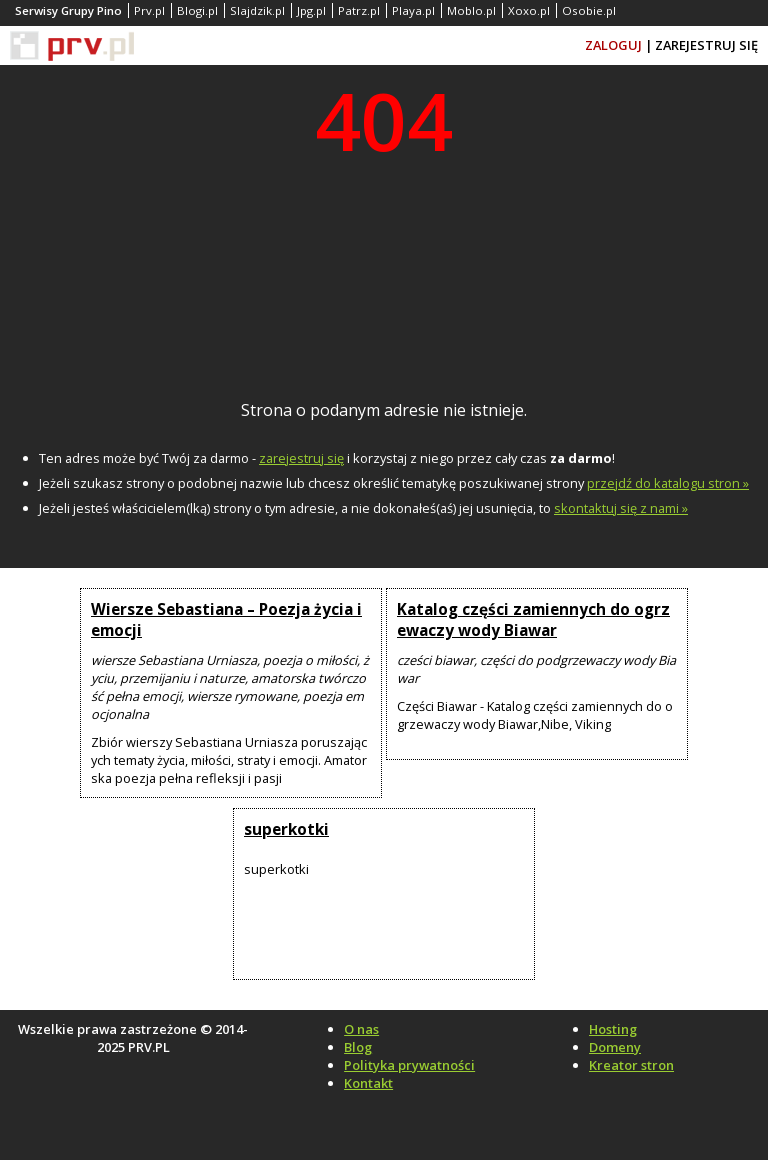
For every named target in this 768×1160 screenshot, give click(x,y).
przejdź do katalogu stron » (668, 483)
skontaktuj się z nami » (621, 508)
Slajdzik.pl (257, 10)
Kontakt (368, 1083)
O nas (361, 1029)
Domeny (615, 1047)
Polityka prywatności (409, 1065)
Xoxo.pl (529, 10)
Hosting (613, 1029)
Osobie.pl (589, 10)
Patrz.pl (359, 10)
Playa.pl (413, 10)
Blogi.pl (197, 10)
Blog (358, 1047)
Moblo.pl (471, 10)
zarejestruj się (301, 458)
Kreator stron (631, 1065)
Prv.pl (149, 10)
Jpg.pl (311, 10)
